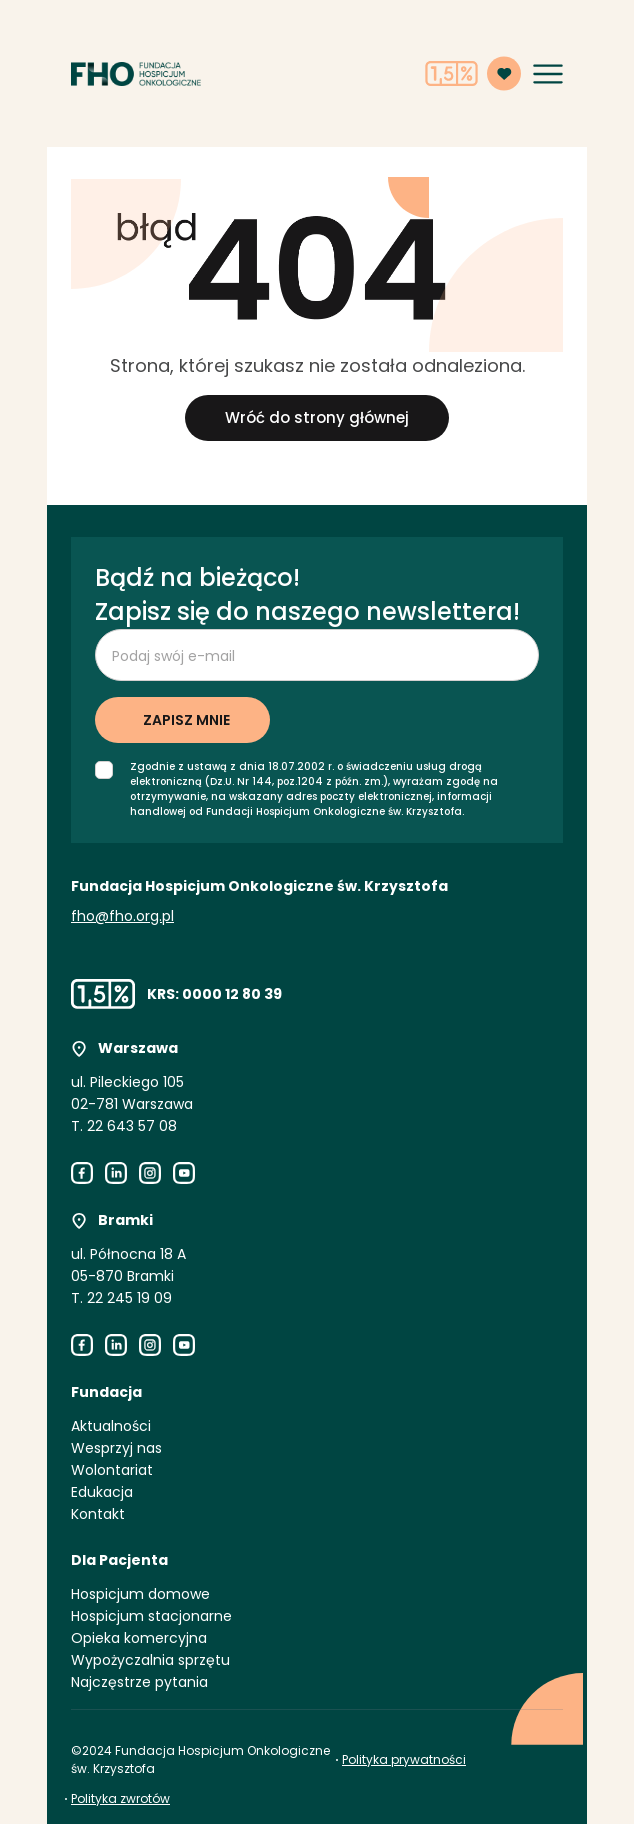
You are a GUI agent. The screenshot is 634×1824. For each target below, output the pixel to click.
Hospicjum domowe (140, 1594)
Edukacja (102, 1492)
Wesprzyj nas (116, 1448)
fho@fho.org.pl (122, 916)
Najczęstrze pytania (139, 1682)
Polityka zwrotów (120, 1798)
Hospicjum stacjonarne (151, 1616)
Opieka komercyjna (139, 1638)
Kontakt (98, 1514)
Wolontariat (112, 1470)
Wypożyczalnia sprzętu (150, 1660)
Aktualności (111, 1426)
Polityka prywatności (404, 1759)
